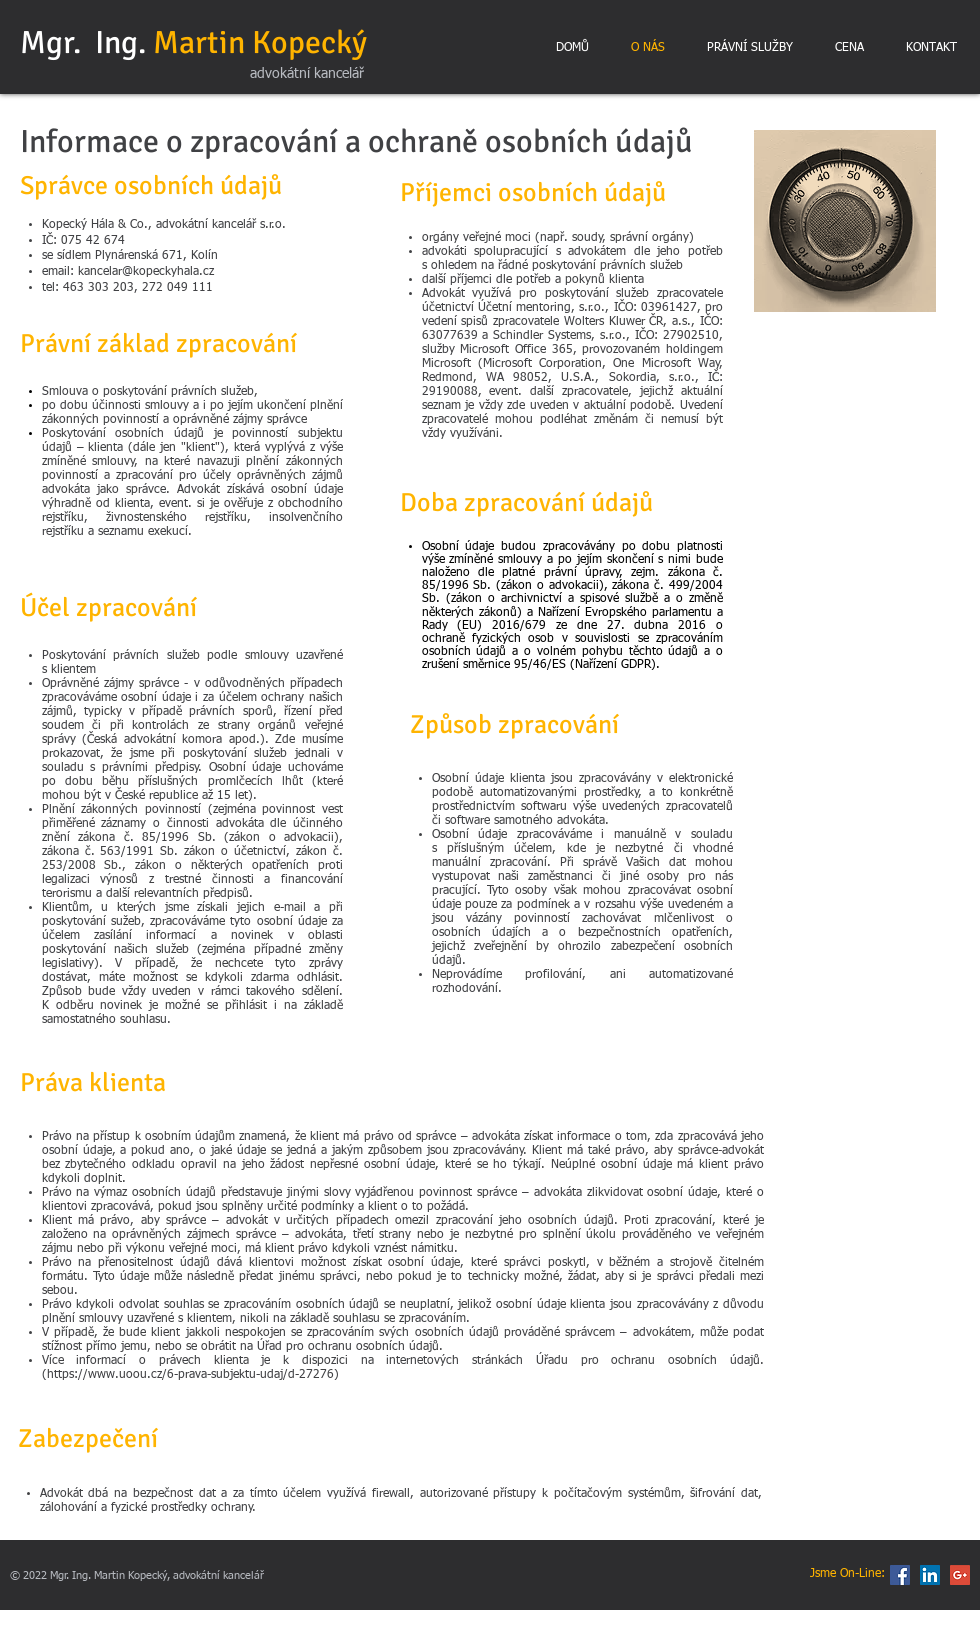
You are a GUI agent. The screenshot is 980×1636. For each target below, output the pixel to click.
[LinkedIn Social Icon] (930, 1575)
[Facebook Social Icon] (900, 1575)
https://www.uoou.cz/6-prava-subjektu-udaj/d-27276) (193, 1375)
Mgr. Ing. (193, 42)
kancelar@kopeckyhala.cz (146, 272)
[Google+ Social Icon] (960, 1575)
